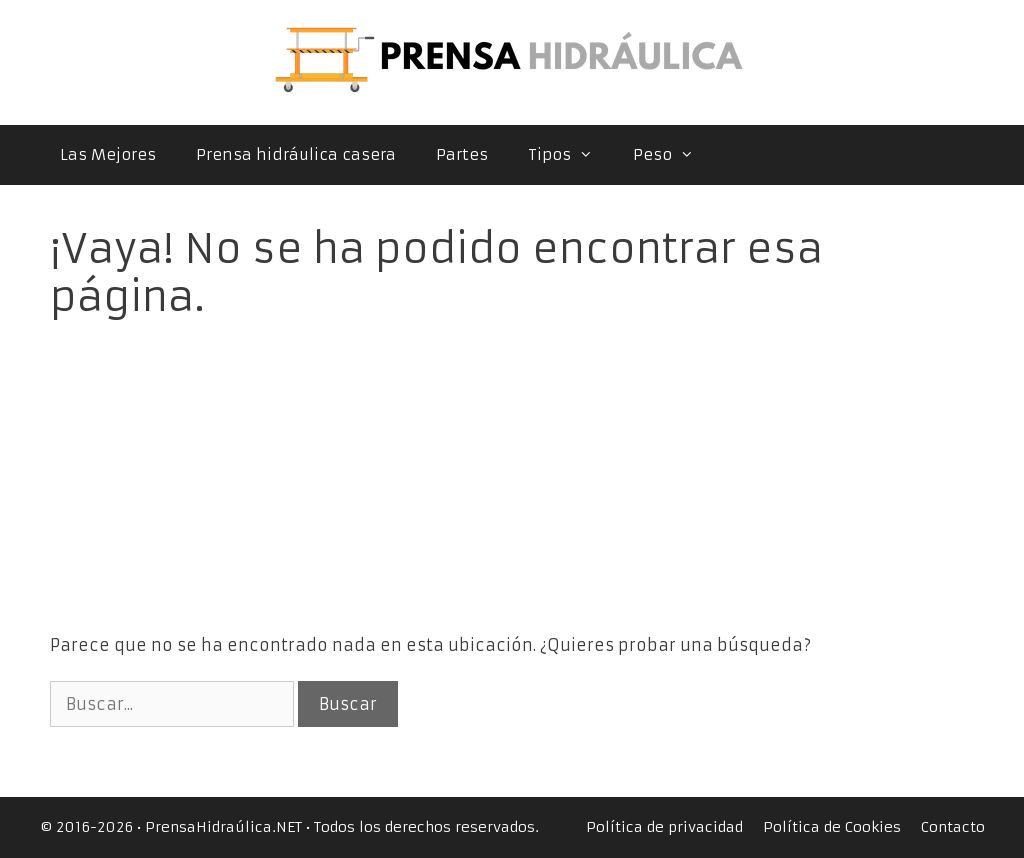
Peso (673, 155)
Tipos (570, 155)
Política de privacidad (664, 827)
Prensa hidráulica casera (296, 154)
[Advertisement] (512, 461)
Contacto (953, 827)
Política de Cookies (832, 827)
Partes (462, 154)
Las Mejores (108, 154)
